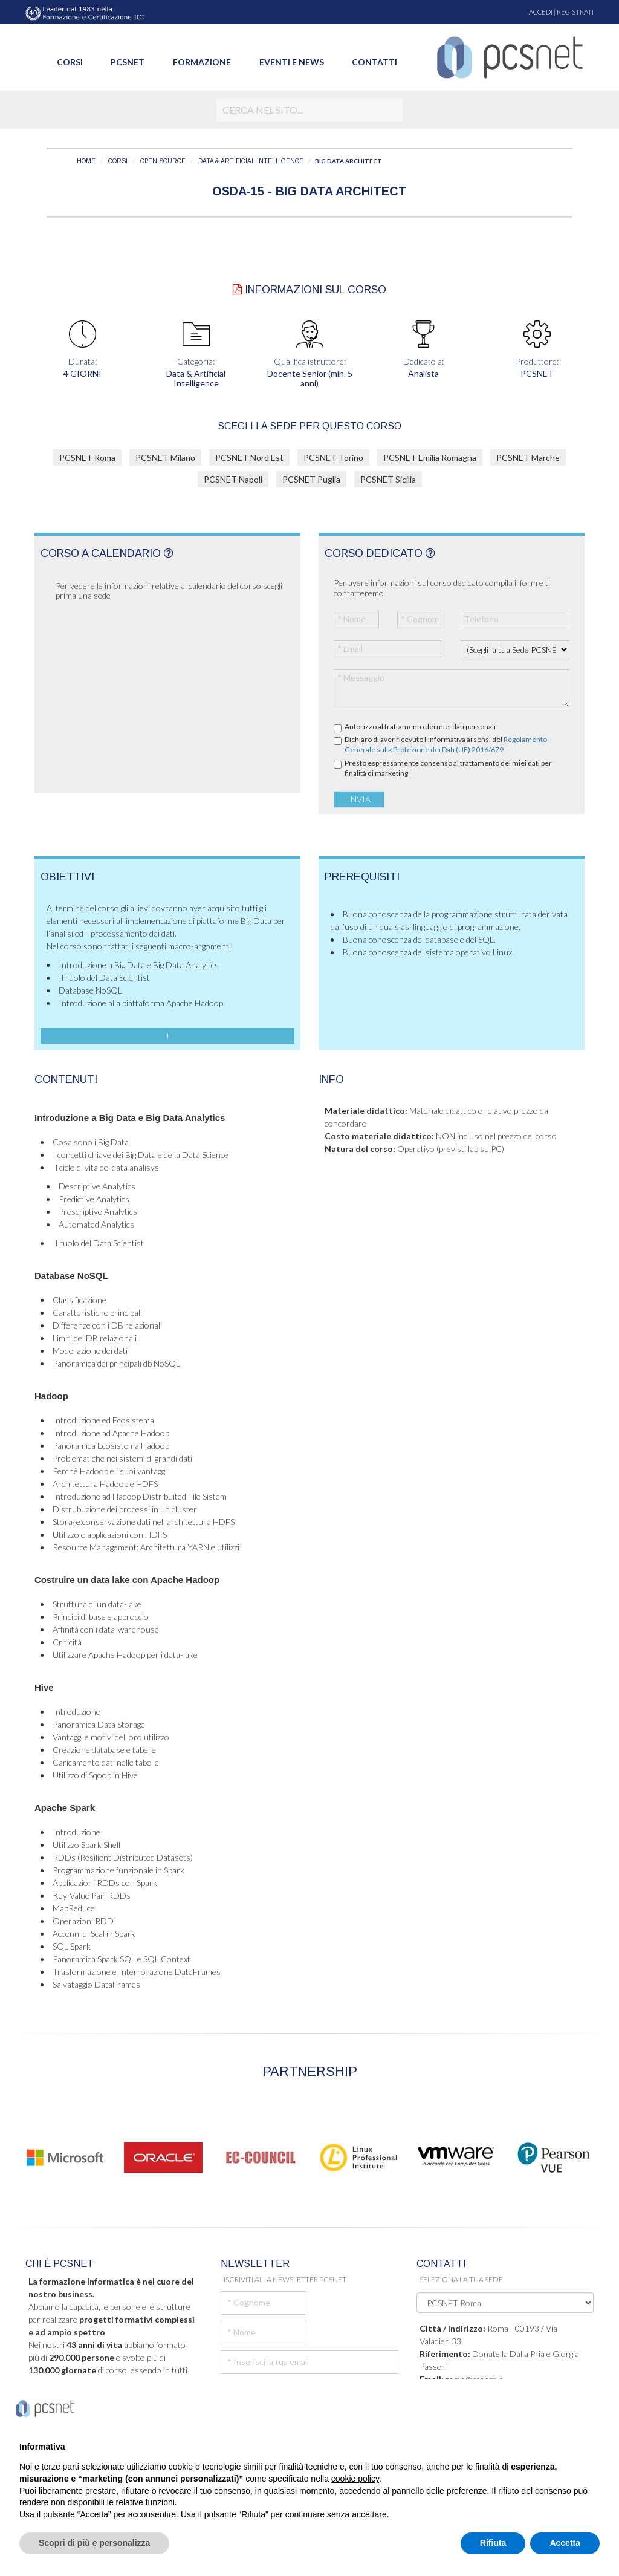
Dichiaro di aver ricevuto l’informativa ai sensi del (446, 744)
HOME (86, 161)
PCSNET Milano (165, 457)
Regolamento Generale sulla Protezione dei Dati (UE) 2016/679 (446, 744)
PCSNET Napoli (233, 479)
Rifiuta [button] (493, 2543)
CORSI (118, 161)
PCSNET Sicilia (388, 479)
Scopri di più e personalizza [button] (94, 2543)
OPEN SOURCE (163, 161)
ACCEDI (541, 12)
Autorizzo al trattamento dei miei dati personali (420, 726)
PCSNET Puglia (311, 479)
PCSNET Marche (528, 457)
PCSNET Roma (87, 457)
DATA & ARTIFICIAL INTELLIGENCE (250, 161)
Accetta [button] (564, 2543)
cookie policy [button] (355, 2478)
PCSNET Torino (333, 457)
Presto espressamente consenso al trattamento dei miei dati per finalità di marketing (448, 768)
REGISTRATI (575, 12)
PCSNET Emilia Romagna (429, 457)
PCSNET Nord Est (249, 457)
